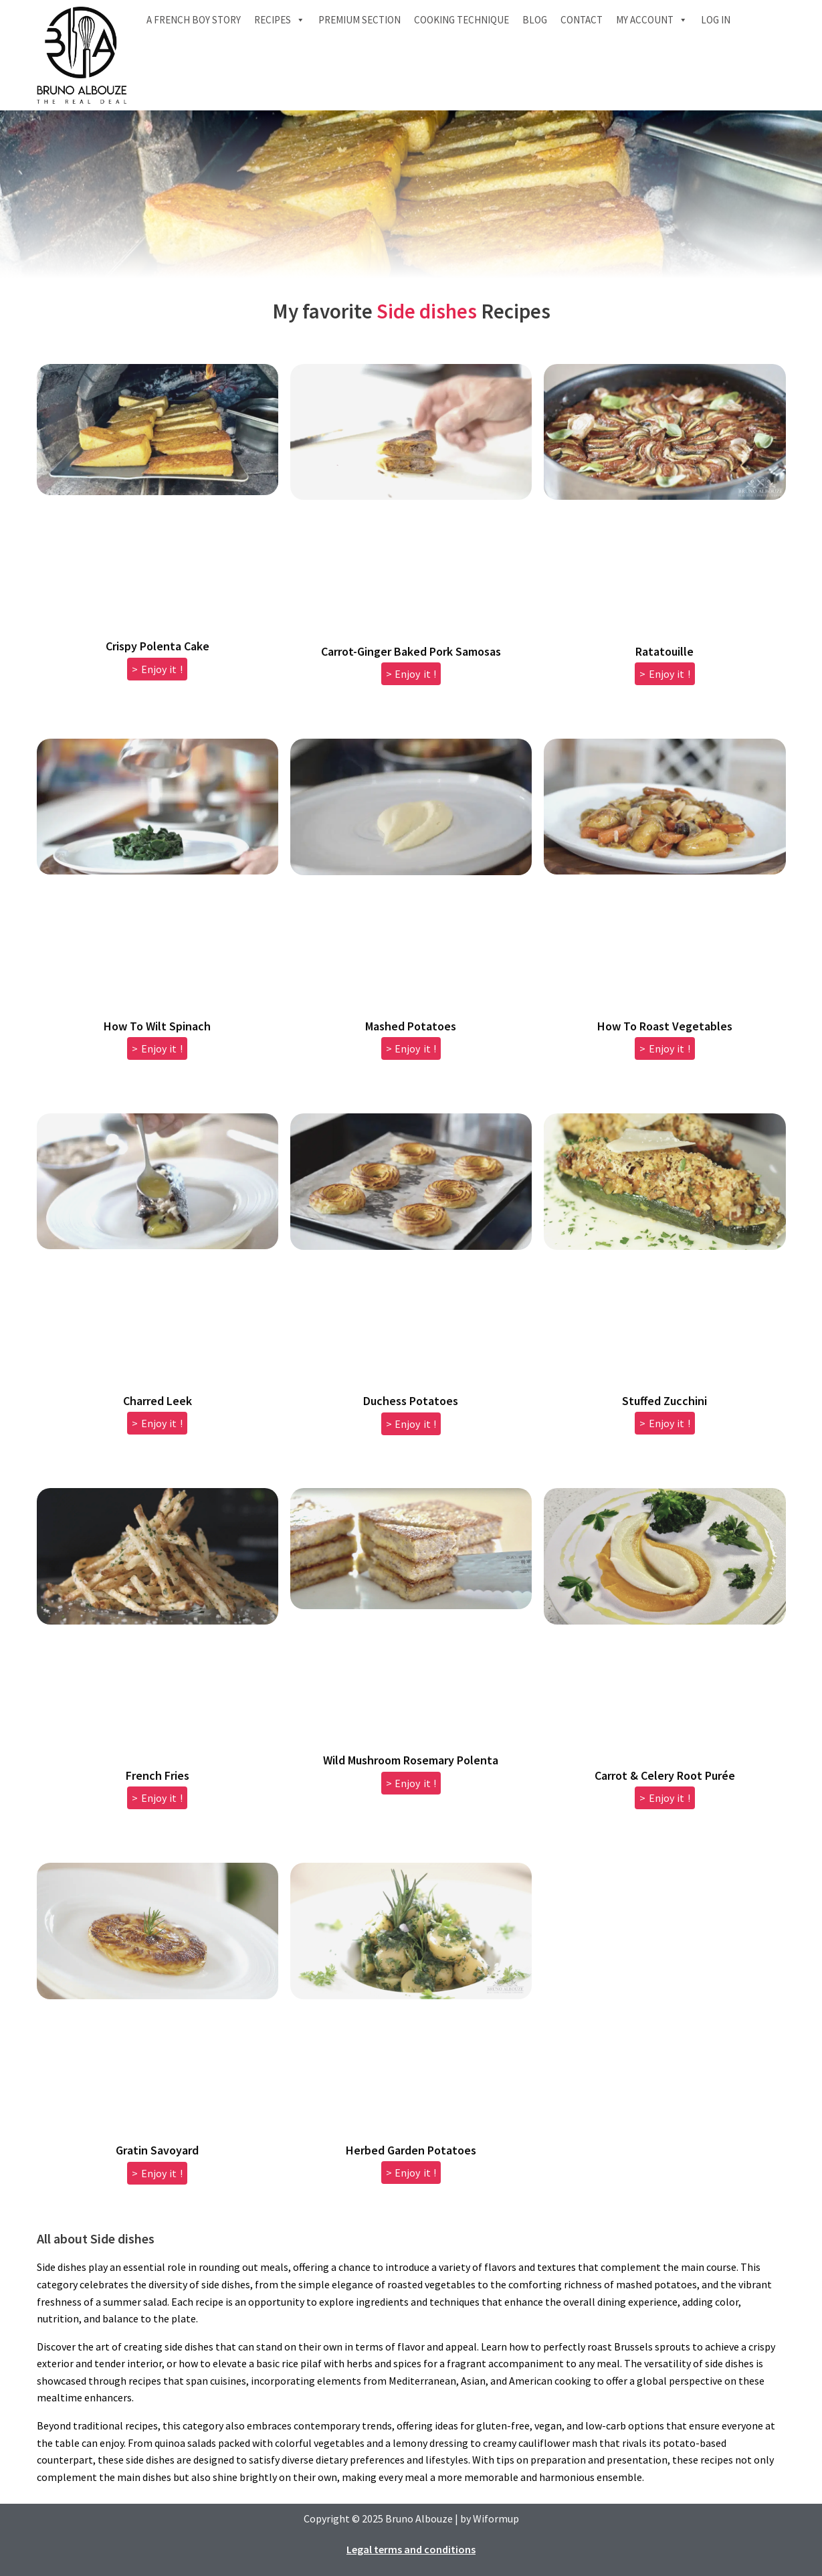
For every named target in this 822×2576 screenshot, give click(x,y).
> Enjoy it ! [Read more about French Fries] (157, 1798)
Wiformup (496, 2518)
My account (652, 20)
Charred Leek (157, 1400)
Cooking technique (461, 19)
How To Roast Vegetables (664, 1026)
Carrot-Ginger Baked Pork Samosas (411, 651)
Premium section (359, 19)
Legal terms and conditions (411, 2549)
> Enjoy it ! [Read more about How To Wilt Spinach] (157, 1048)
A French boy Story (193, 19)
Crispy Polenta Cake (157, 646)
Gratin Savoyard (157, 2150)
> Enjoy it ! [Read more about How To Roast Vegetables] (664, 1048)
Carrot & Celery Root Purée (665, 1775)
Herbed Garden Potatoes (411, 2150)
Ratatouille (664, 651)
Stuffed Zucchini (664, 1400)
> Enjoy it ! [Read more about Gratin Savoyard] (157, 2173)
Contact (581, 19)
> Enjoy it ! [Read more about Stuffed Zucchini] (664, 1423)
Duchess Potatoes (410, 1400)
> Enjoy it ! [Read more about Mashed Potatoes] (411, 1048)
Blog (534, 19)
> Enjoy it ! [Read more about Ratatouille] (664, 673)
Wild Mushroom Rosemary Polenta (410, 1760)
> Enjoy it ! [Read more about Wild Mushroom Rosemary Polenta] (411, 1783)
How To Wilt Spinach (157, 1026)
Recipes (279, 20)
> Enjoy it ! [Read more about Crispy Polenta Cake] (157, 669)
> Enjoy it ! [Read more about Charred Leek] (157, 1423)
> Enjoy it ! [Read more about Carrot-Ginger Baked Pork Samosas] (411, 673)
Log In (715, 19)
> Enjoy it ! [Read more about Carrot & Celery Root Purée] (664, 1798)
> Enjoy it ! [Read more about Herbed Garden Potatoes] (411, 2172)
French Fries (157, 1775)
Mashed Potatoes (410, 1026)
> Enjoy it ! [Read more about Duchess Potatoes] (411, 1424)
